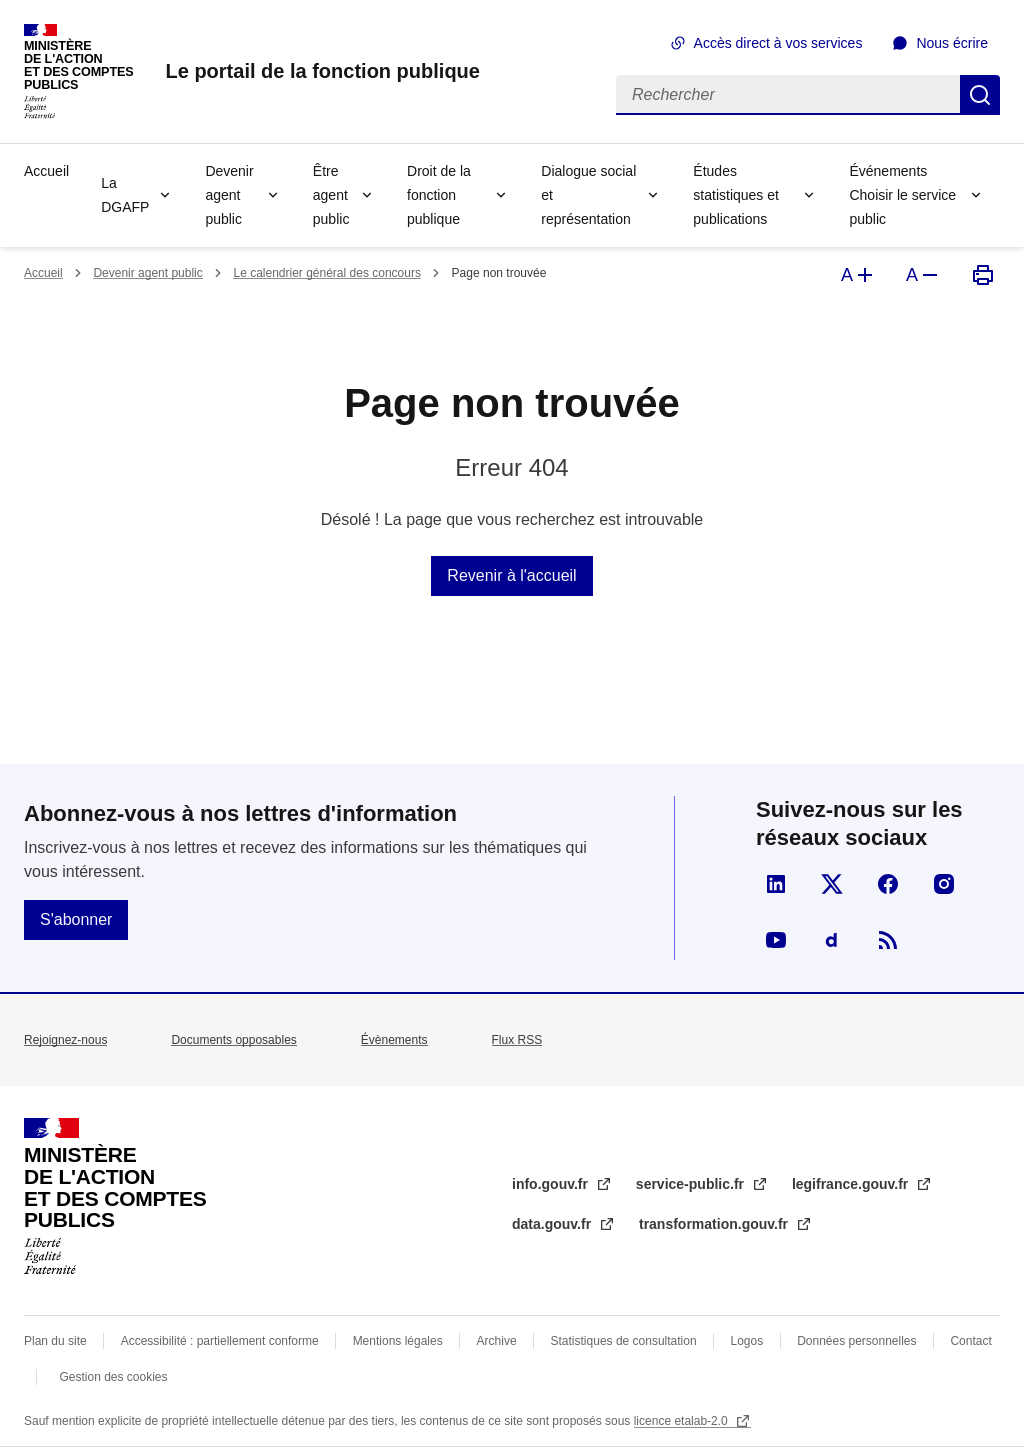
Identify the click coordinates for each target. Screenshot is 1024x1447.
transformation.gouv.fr (715, 1224)
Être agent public (331, 195)
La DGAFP (125, 195)
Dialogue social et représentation (588, 195)
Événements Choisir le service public (902, 195)
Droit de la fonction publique (439, 195)
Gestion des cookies (113, 1377)
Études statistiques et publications (736, 195)
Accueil (46, 171)
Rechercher (980, 95)
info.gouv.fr (552, 1184)
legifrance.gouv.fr (852, 1184)
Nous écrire (952, 43)
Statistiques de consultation (624, 1341)
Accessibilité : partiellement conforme (220, 1341)
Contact (970, 1341)
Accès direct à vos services (778, 43)
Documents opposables (233, 1040)
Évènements (394, 1040)
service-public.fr (692, 1184)
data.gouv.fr (553, 1224)
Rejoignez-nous (65, 1040)
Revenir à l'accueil (511, 575)
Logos (747, 1341)
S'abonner (76, 919)
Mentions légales (398, 1341)
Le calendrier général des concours (326, 273)
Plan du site (55, 1341)
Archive (497, 1341)
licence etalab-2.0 (682, 1421)
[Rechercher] (788, 95)
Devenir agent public (229, 195)
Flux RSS (517, 1040)
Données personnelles (856, 1341)
